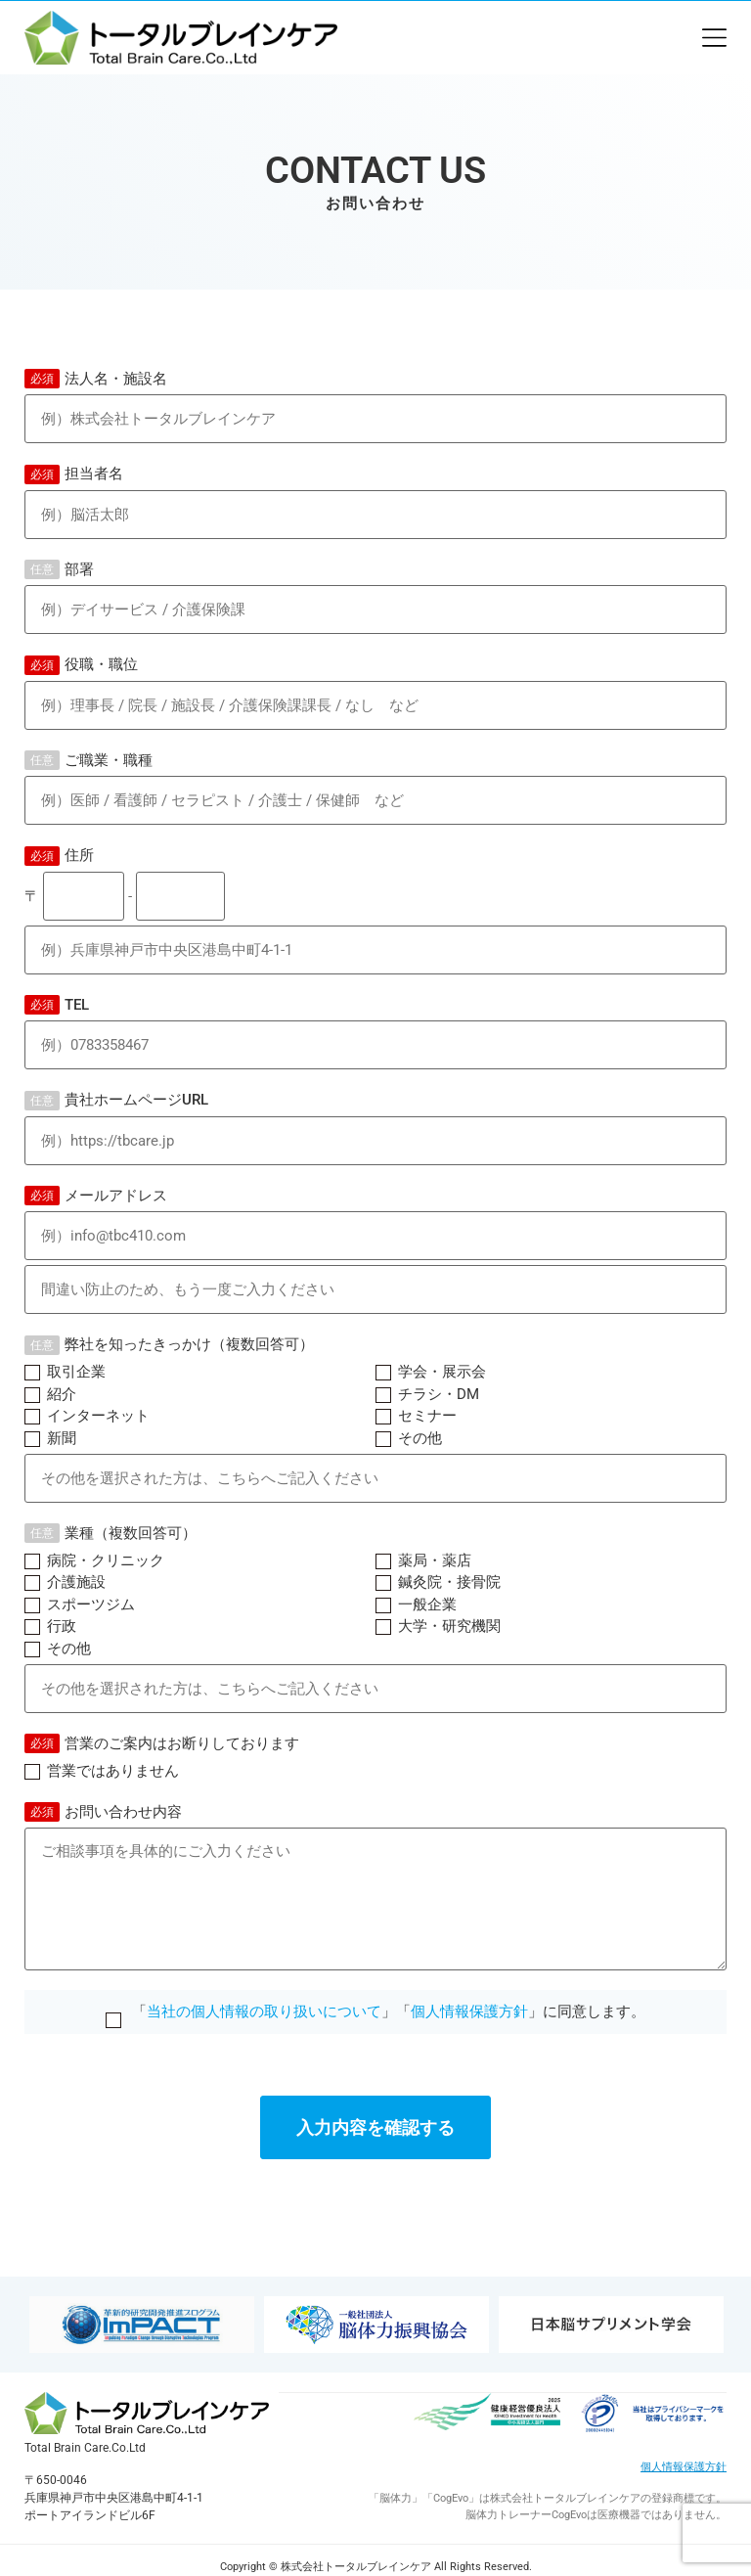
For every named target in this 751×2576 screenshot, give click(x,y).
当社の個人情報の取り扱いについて (264, 2011)
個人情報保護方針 (469, 2011)
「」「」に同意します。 (375, 2011)
